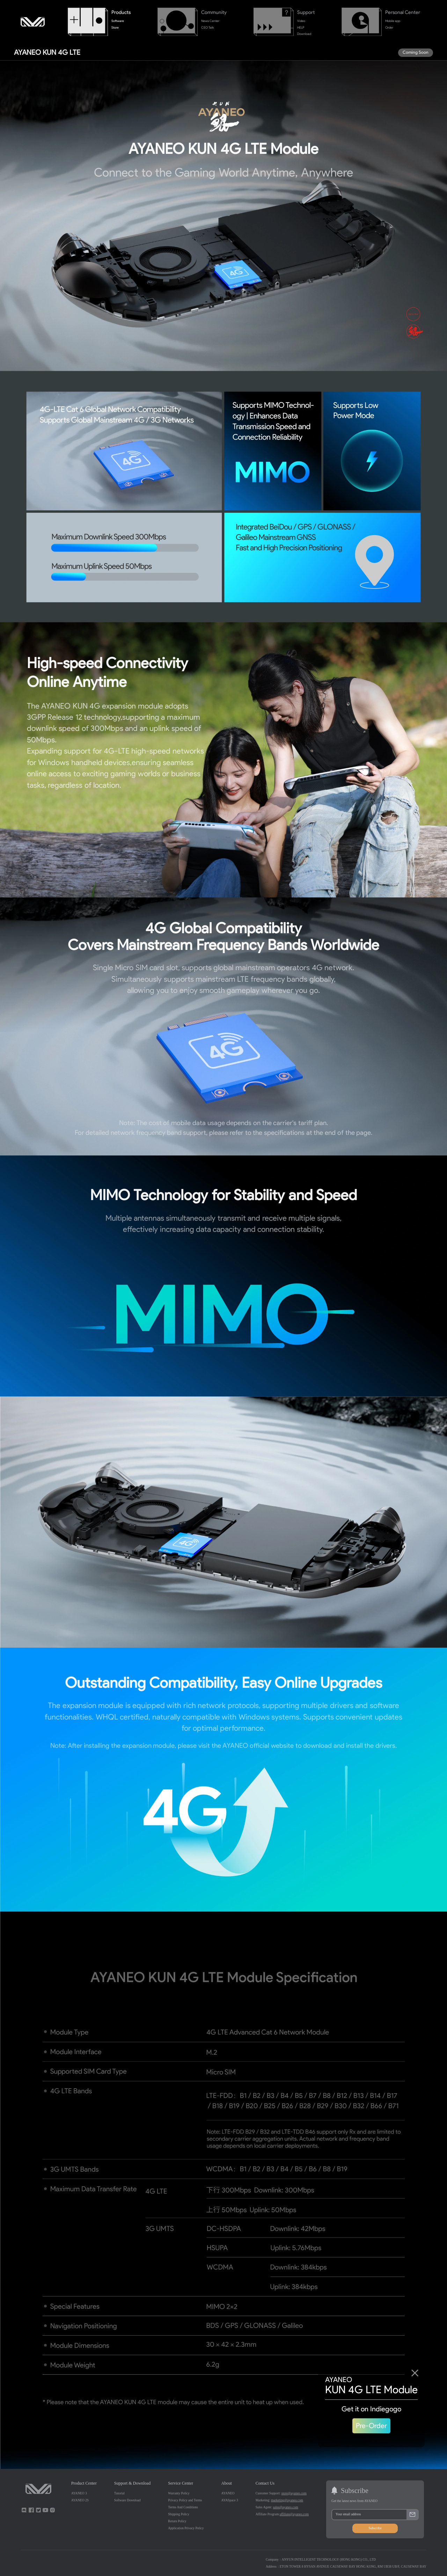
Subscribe (374, 2528)
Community (214, 12)
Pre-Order (371, 2425)
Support (306, 12)
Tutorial (119, 2493)
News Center (210, 21)
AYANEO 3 (79, 2493)
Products (121, 12)
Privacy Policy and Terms (185, 2500)
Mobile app (392, 21)
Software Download (127, 2500)
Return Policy (177, 2521)
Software (117, 21)
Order (389, 27)
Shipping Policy (178, 2514)
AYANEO (228, 2493)
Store (115, 27)
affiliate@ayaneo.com (294, 2514)
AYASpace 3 (229, 2500)
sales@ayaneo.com (285, 2507)
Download (304, 34)
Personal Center (402, 12)
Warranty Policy (178, 2493)
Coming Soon (415, 52)
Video (301, 21)
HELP (300, 27)
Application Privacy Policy (186, 2528)
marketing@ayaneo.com (287, 2500)
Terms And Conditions (183, 2507)
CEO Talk (207, 27)
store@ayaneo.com (294, 2493)
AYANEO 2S (80, 2500)
